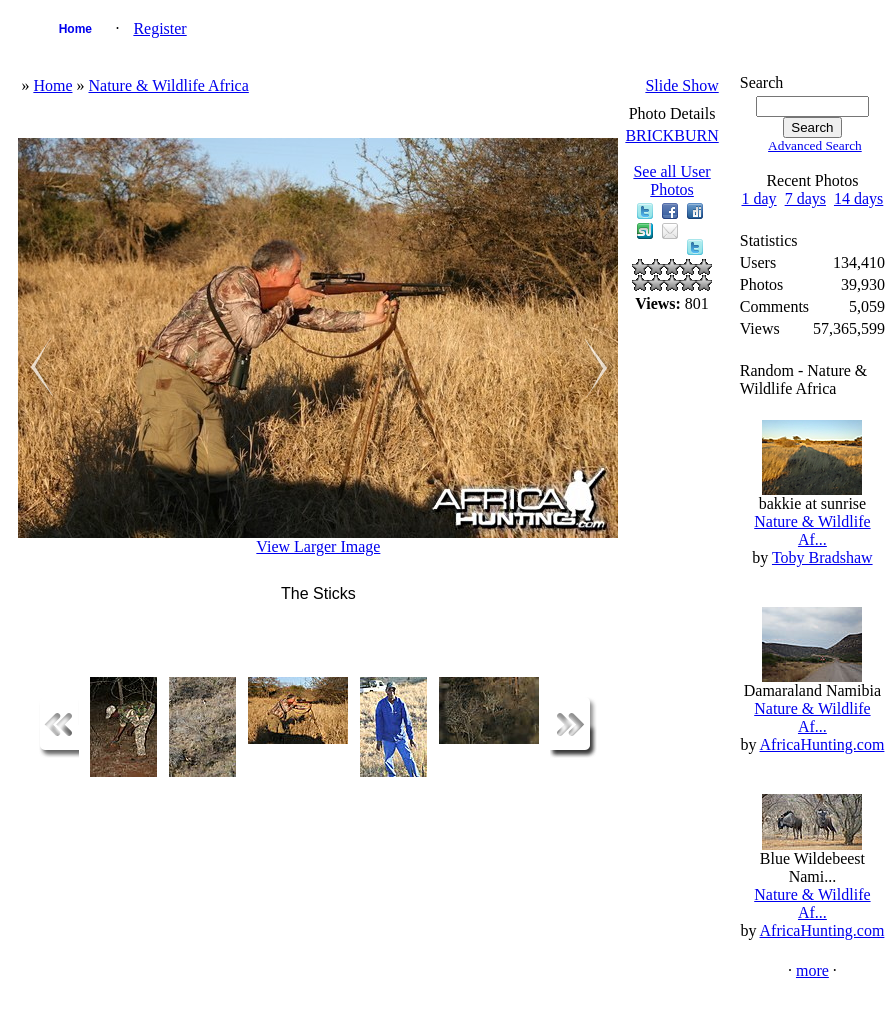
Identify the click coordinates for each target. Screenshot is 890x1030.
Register (159, 28)
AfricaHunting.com (822, 744)
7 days (805, 198)
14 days (858, 198)
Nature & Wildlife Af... (812, 530)
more (812, 970)
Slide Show (681, 85)
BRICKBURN (671, 135)
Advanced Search (815, 145)
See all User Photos (671, 180)
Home (75, 29)
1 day (759, 198)
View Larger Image (318, 546)
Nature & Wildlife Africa (168, 85)
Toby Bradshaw (822, 557)
